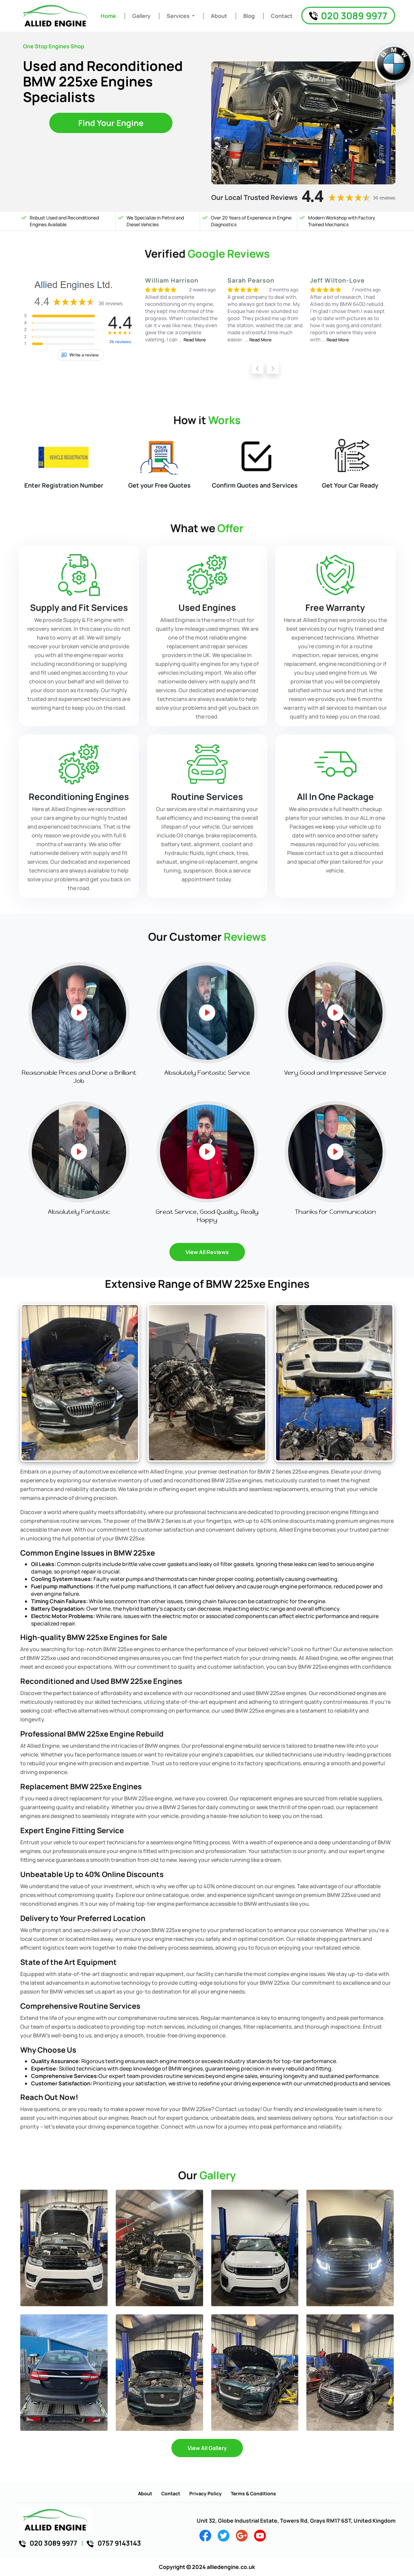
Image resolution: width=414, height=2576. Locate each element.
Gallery (141, 16)
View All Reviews (207, 1252)
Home (108, 16)
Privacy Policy (205, 2493)
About (219, 16)
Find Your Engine (110, 122)
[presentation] (258, 368)
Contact (282, 16)
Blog (249, 16)
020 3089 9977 (348, 15)
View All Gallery (207, 2448)
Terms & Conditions (253, 2493)
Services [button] (179, 16)
